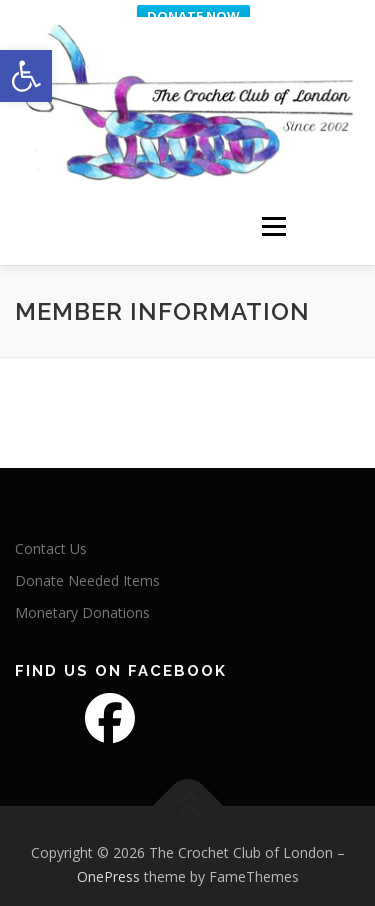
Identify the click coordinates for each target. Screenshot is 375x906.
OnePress (108, 869)
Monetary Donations (82, 605)
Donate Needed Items (87, 573)
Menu (272, 210)
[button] (26, 76)
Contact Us (51, 541)
